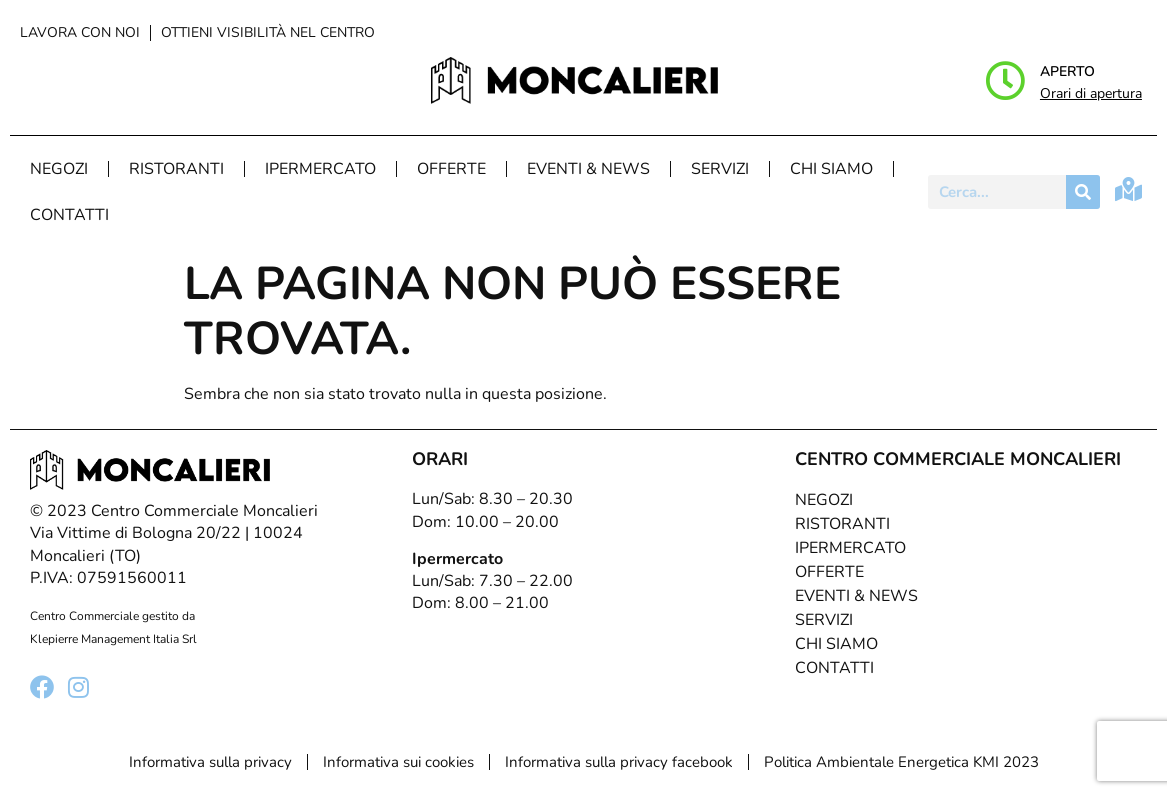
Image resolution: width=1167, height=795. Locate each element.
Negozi (59, 169)
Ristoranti (176, 169)
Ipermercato (320, 169)
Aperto (1067, 71)
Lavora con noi (80, 32)
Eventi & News (588, 169)
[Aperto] (1005, 81)
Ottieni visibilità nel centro (268, 32)
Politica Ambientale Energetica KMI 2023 (901, 762)
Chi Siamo (831, 169)
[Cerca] (1083, 192)
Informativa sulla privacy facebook (619, 762)
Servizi (720, 169)
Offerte (451, 169)
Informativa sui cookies (398, 762)
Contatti (69, 215)
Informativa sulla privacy (210, 762)
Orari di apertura (1091, 93)
